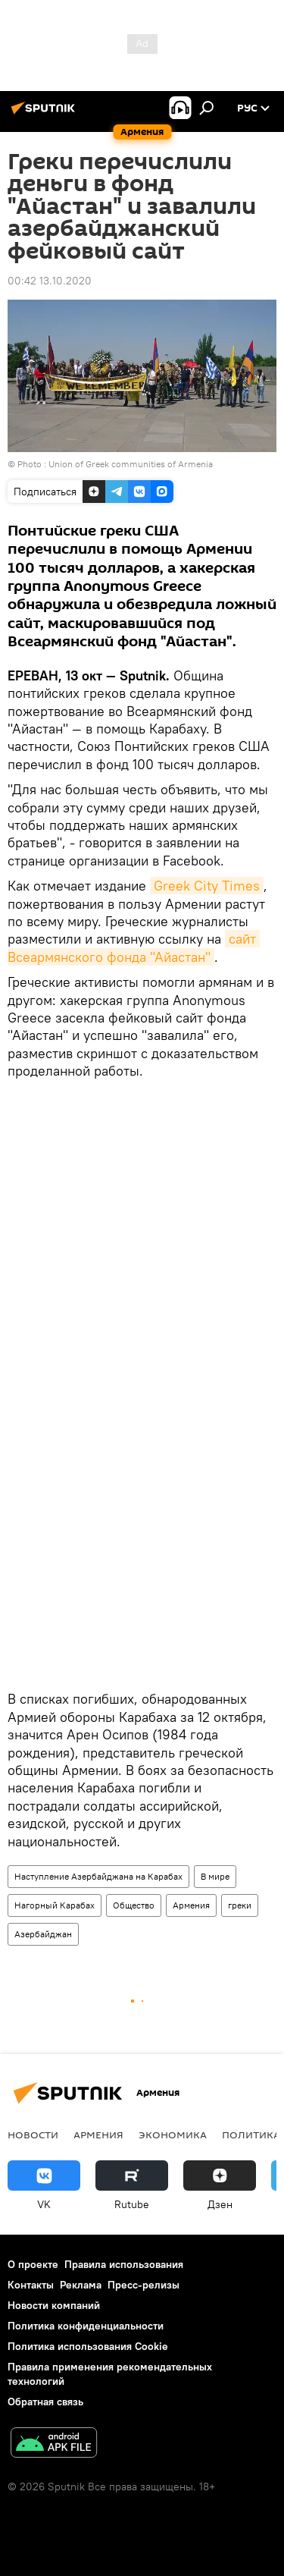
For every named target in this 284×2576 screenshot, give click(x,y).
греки (239, 1905)
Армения (191, 1905)
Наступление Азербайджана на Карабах (98, 1876)
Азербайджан (43, 1934)
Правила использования (123, 2264)
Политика (251, 2134)
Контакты (31, 2285)
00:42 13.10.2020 (50, 280)
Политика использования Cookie (88, 2346)
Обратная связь (45, 2401)
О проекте (33, 2264)
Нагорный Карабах (54, 1905)
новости (33, 2134)
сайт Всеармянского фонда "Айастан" (134, 947)
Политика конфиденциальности (86, 2326)
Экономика (173, 2134)
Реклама (80, 2285)
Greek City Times (207, 885)
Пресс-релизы (143, 2285)
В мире (215, 1876)
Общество (133, 1905)
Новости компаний (54, 2305)
